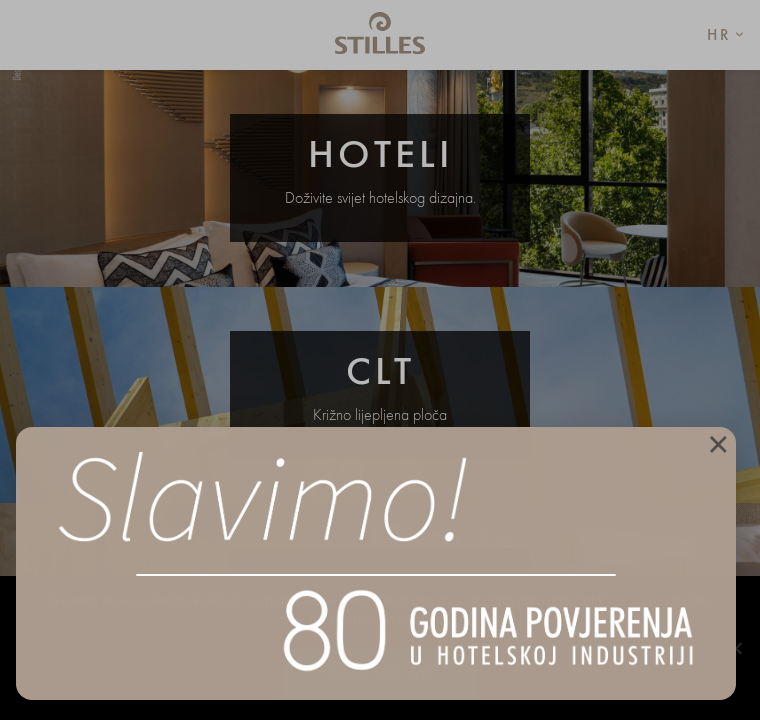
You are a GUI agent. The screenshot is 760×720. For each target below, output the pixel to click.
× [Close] (718, 443)
